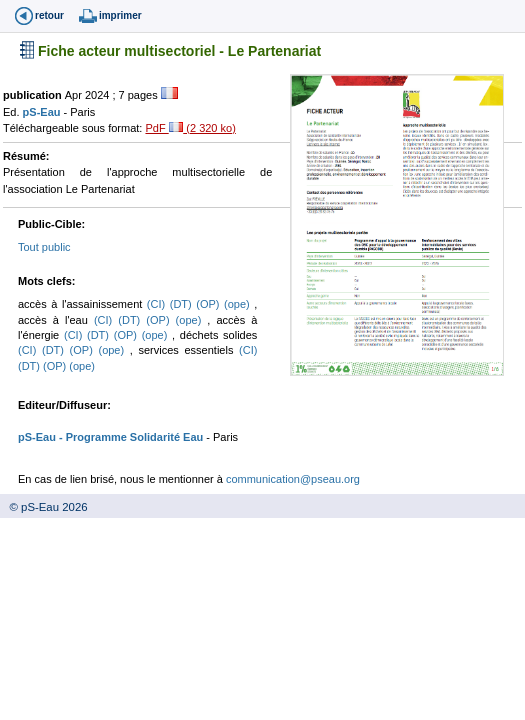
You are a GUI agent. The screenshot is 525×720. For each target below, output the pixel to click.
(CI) (158, 304)
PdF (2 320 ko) (190, 128)
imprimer (120, 15)
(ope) (239, 304)
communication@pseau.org (293, 479)
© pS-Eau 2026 (44, 507)
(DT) (183, 304)
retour (49, 15)
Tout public (44, 247)
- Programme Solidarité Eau (129, 437)
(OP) (210, 304)
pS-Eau (43, 112)
